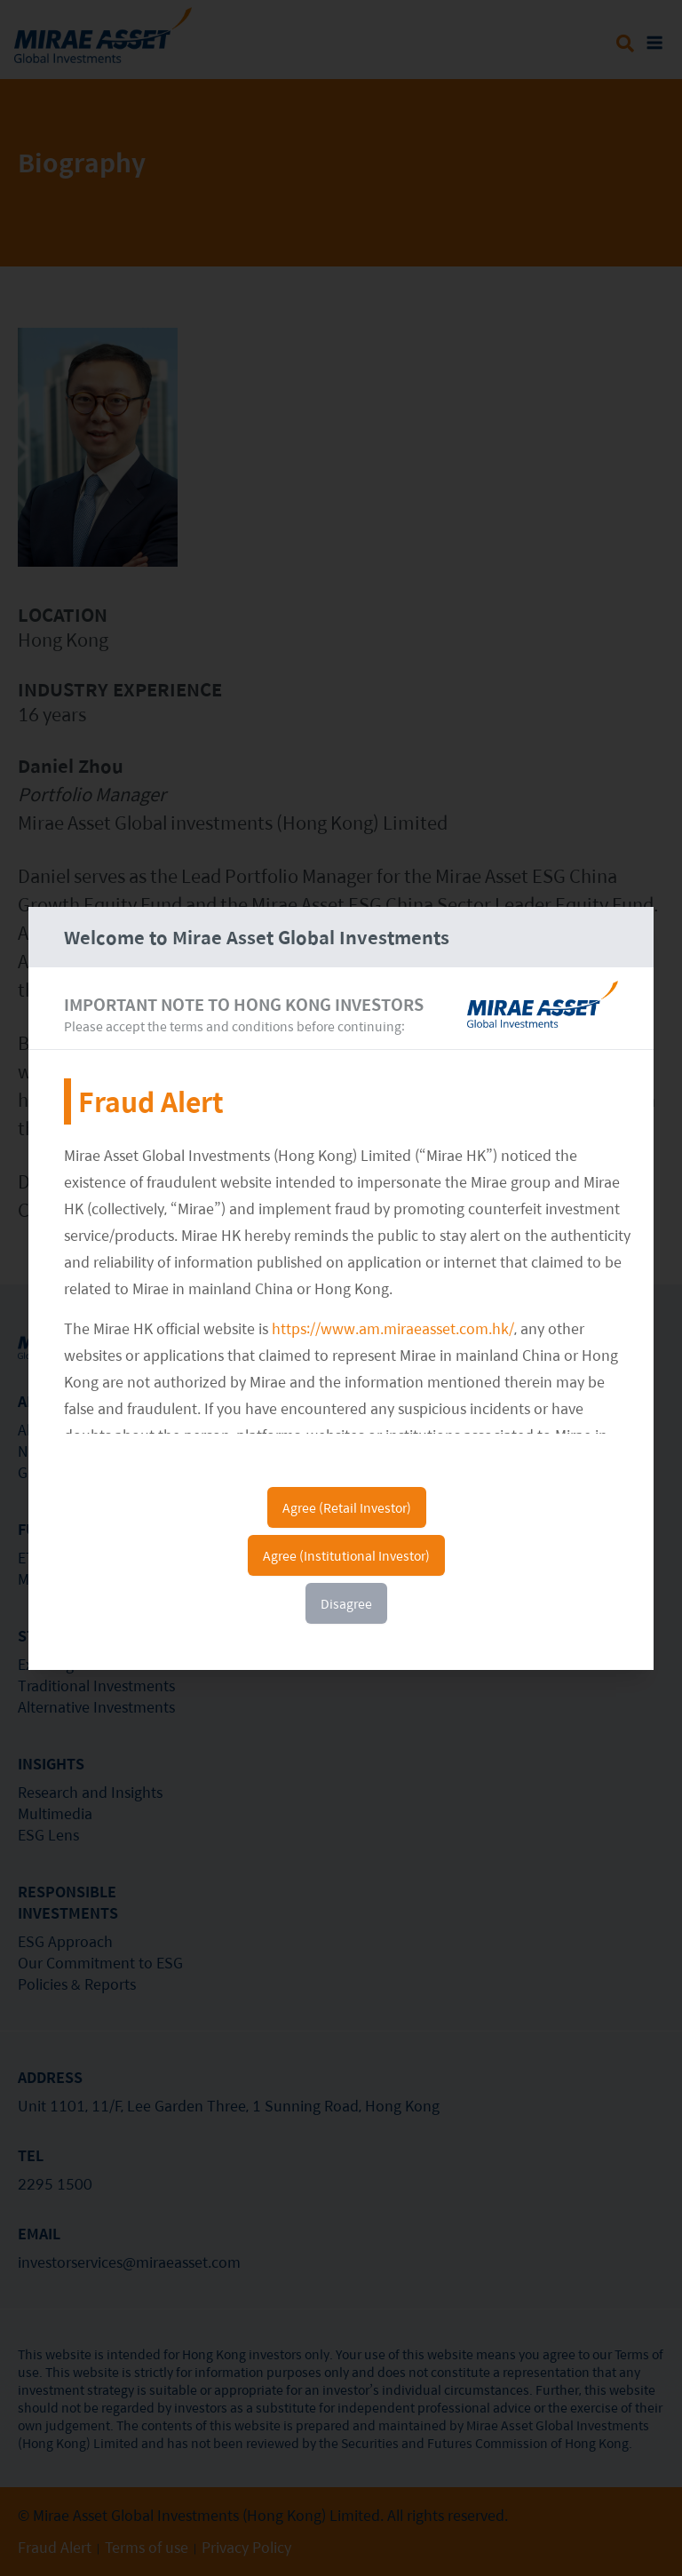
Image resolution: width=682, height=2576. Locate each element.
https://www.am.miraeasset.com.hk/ (393, 1328)
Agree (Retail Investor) (346, 1507)
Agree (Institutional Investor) (346, 1555)
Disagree (346, 1603)
